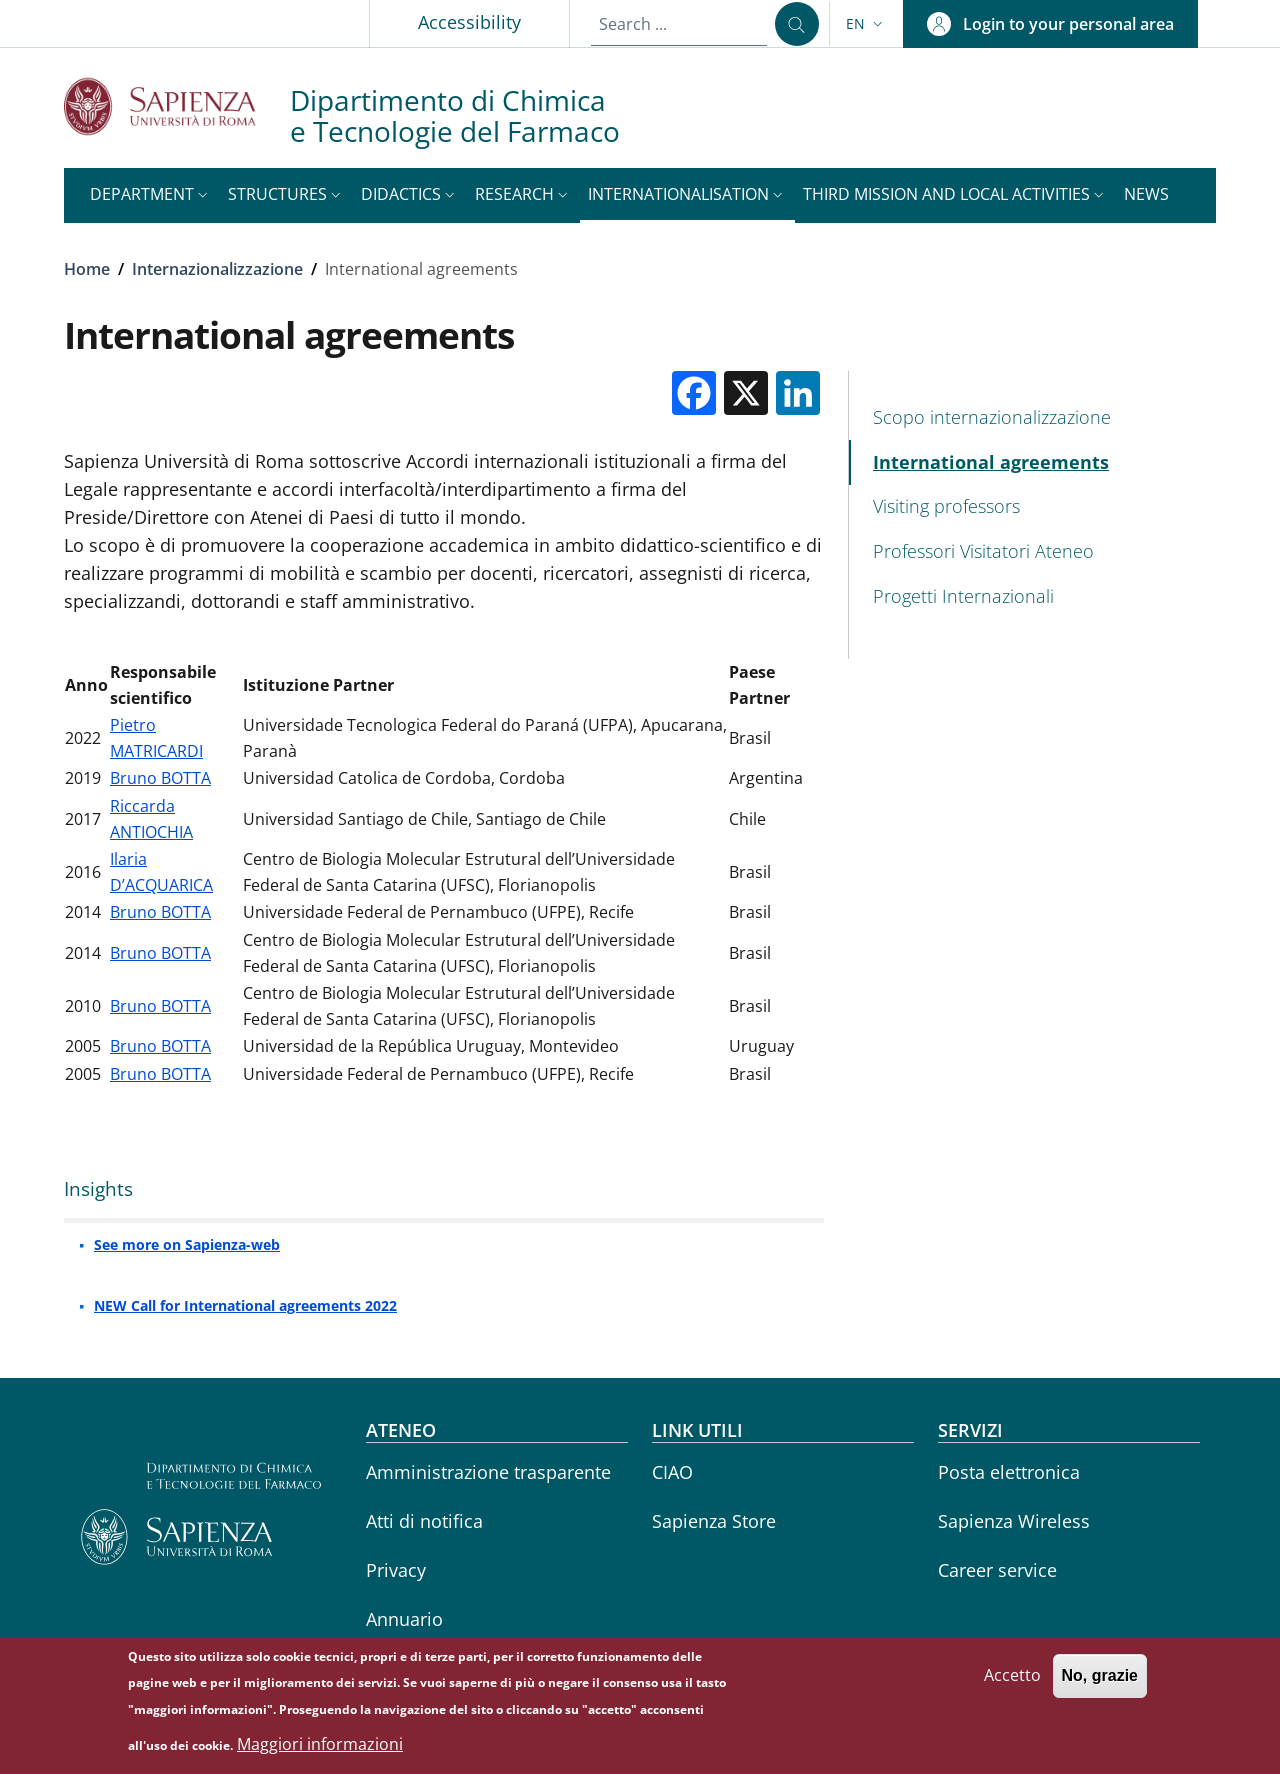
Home (87, 269)
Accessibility (469, 22)
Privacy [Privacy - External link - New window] (396, 1570)
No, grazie (1100, 1684)
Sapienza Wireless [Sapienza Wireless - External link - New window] (1014, 1521)
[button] (866, 24)
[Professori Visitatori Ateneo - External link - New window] (1032, 551)
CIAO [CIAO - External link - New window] (672, 1472)
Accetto (1012, 1684)
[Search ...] (797, 24)
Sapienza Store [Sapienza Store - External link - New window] (714, 1521)
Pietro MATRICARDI (156, 738)
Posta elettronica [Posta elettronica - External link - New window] (1009, 1472)
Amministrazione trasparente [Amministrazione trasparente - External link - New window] (488, 1472)
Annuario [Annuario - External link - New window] (404, 1619)
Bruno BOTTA (160, 778)
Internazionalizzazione (217, 269)
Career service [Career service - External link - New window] (997, 1570)
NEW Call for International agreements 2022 (245, 1305)
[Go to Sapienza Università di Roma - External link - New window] (177, 106)
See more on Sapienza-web (187, 1244)
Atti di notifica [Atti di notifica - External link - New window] (424, 1521)
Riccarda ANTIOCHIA (151, 819)
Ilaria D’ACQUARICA (161, 872)
